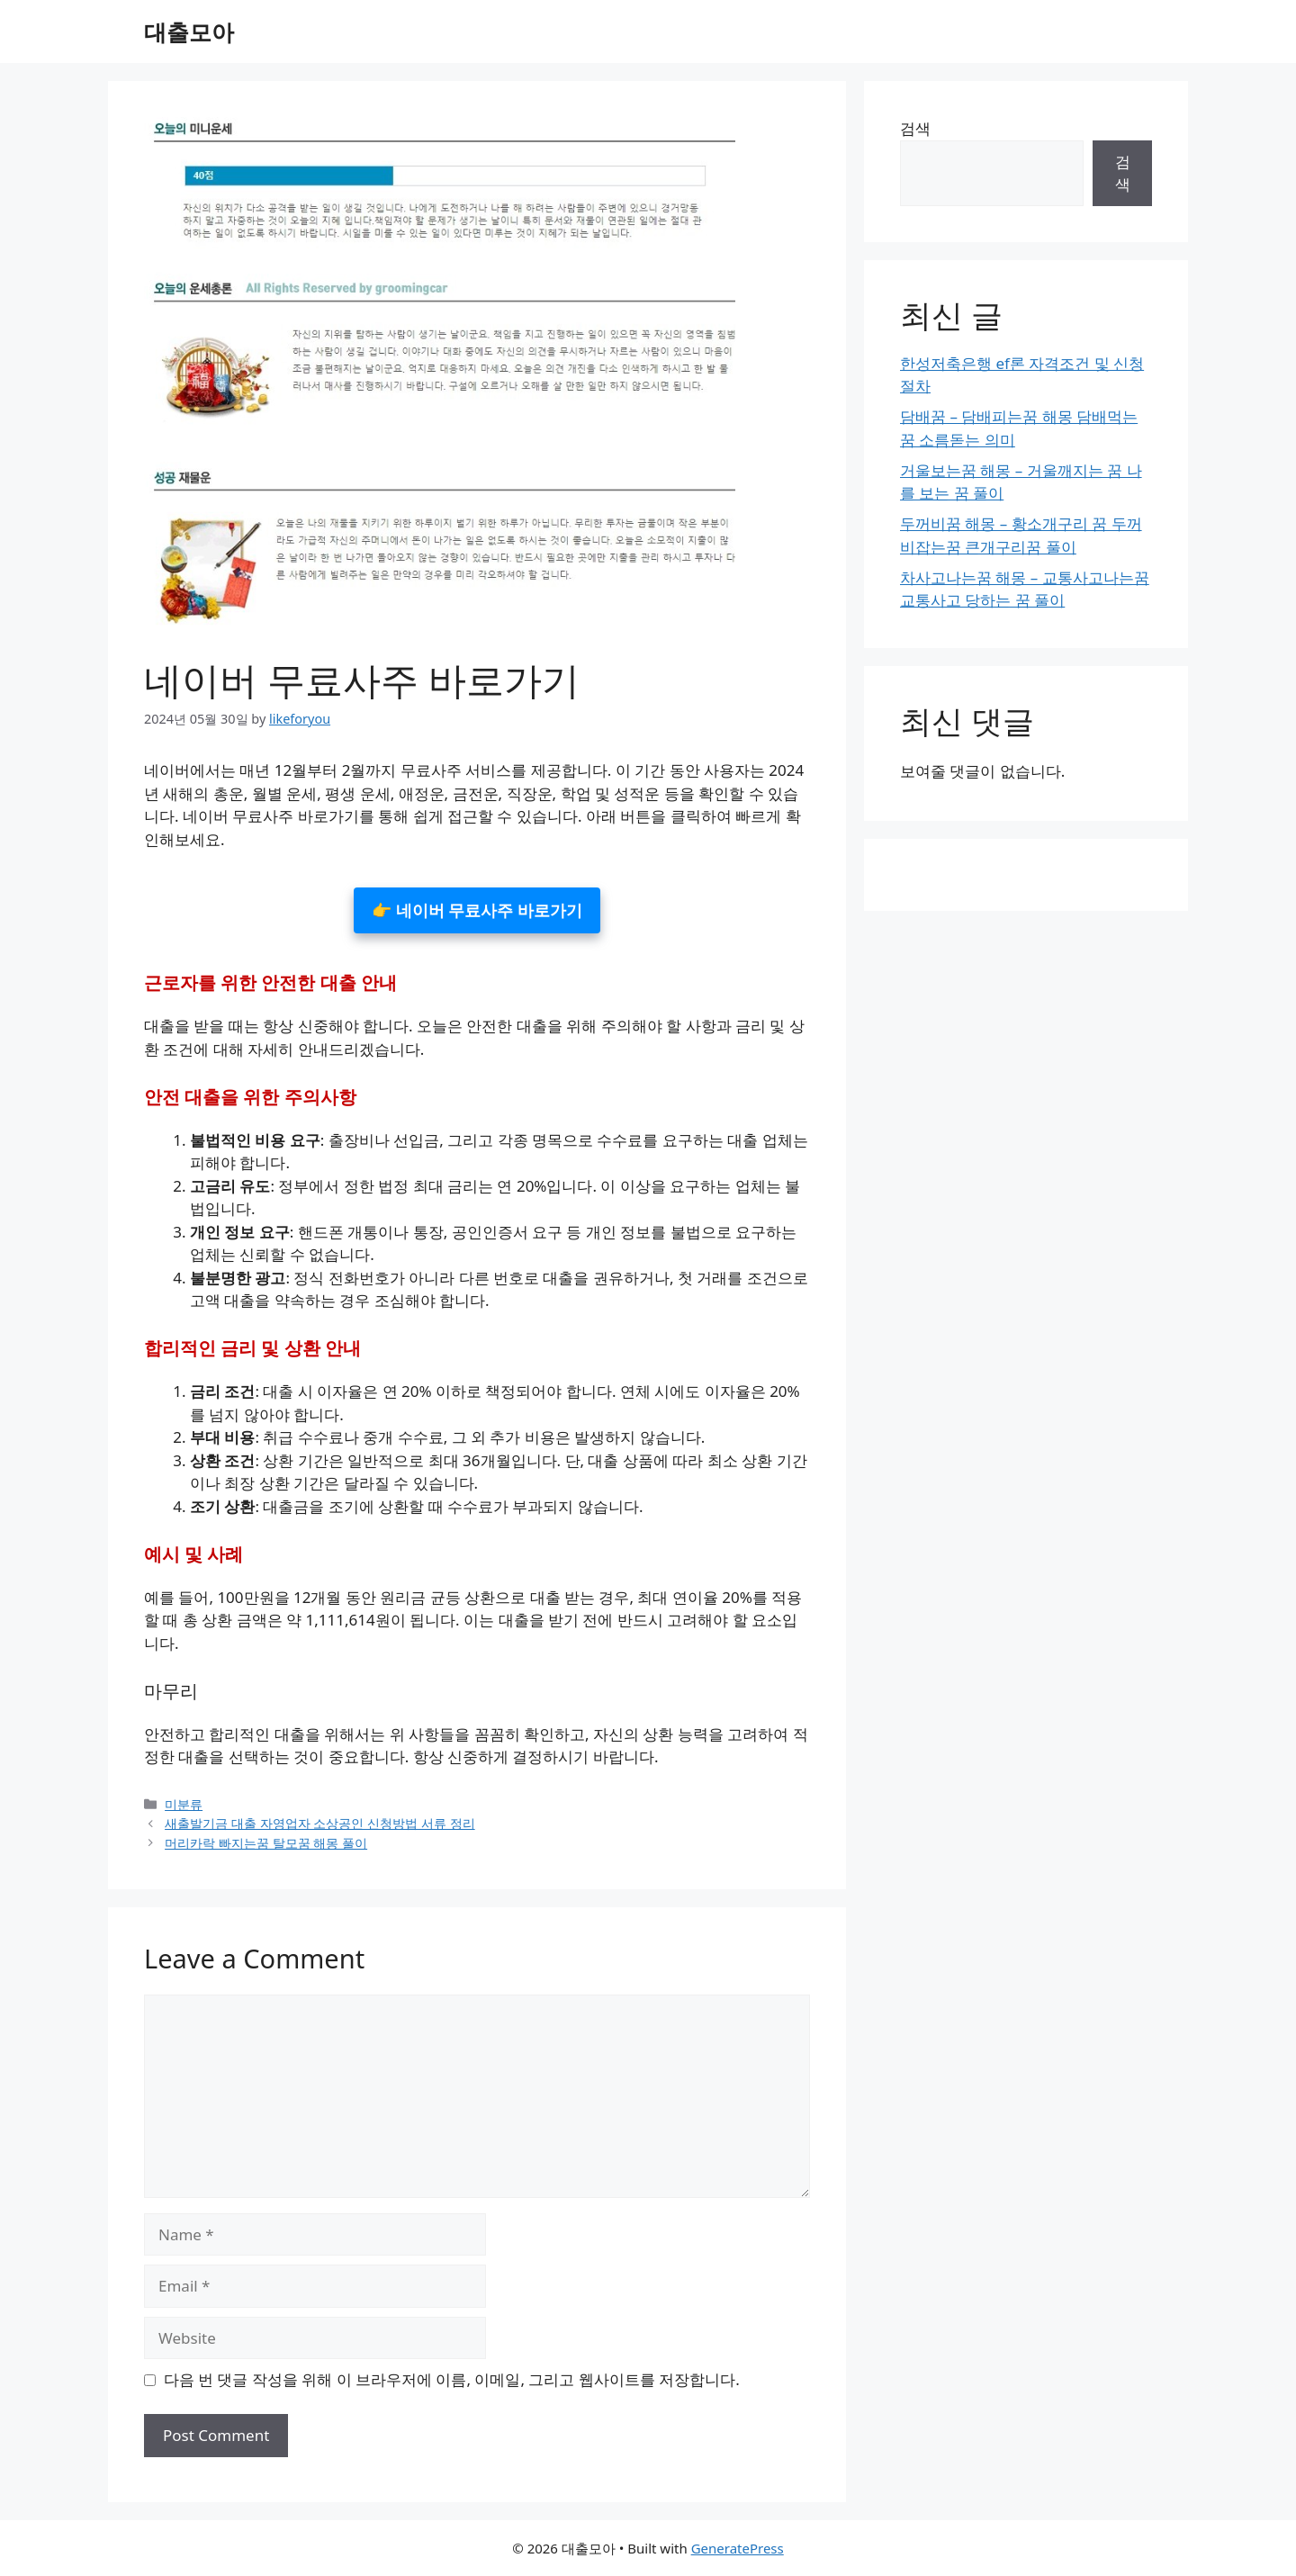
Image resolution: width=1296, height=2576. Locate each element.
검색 (915, 128)
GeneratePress (737, 2548)
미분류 (183, 1804)
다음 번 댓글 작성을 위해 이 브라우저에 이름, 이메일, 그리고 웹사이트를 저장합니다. (452, 2379)
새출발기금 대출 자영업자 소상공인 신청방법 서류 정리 (320, 1823)
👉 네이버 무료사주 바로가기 (477, 910)
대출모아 (189, 31)
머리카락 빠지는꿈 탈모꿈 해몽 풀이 (266, 1842)
